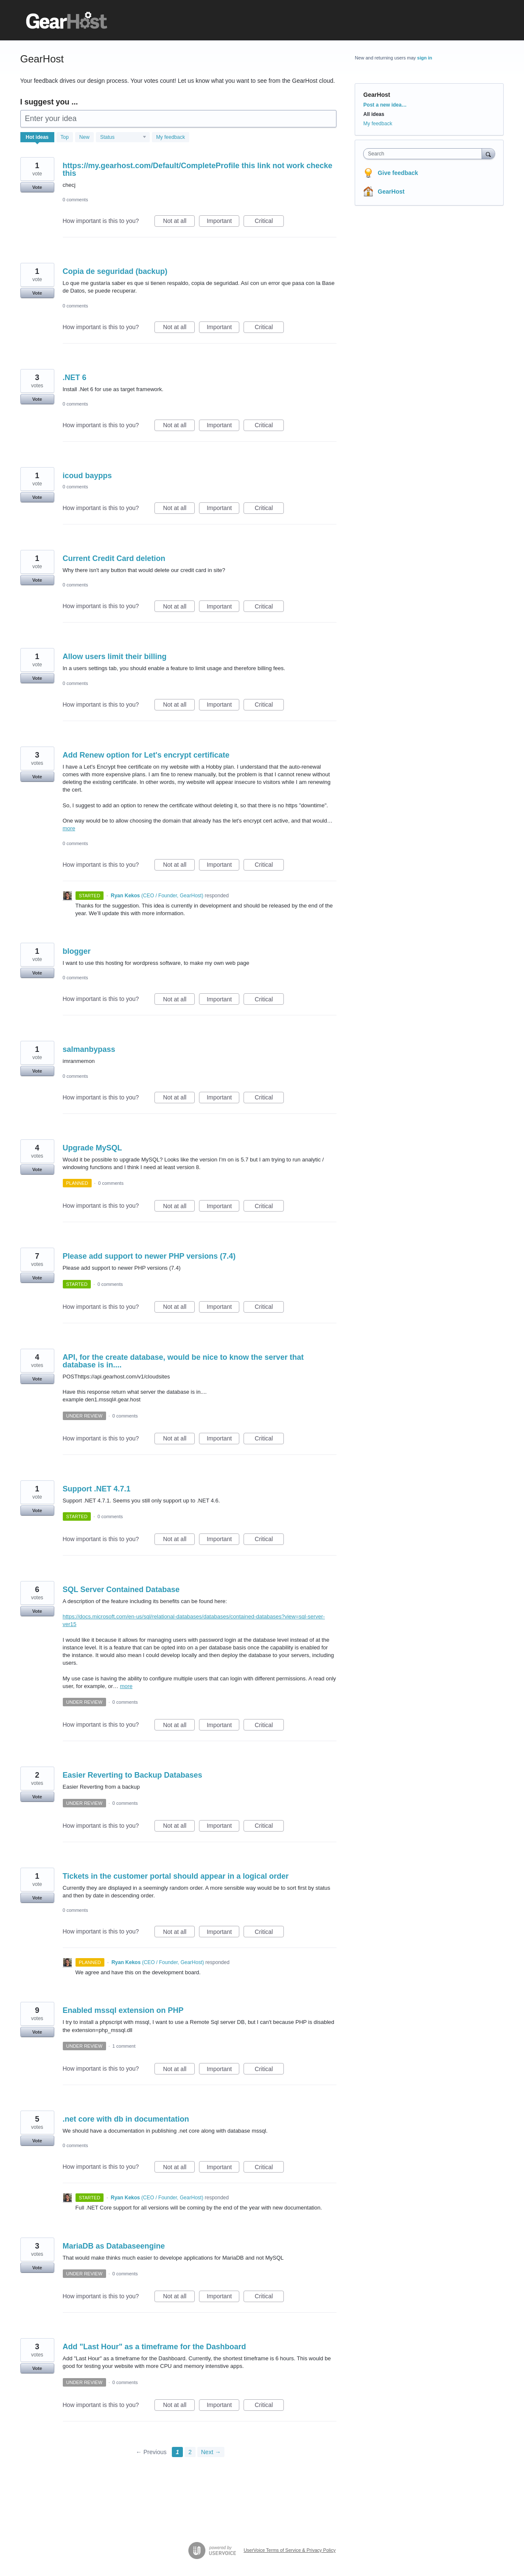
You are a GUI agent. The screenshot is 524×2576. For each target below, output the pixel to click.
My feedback (170, 137)
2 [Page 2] (190, 2452)
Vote (37, 187)
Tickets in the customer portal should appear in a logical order (176, 1876)
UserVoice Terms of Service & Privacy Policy (290, 2550)
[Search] (488, 153)
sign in (424, 57)
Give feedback (398, 172)
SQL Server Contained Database (121, 1589)
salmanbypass (89, 1049)
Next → (211, 2452)
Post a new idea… (384, 105)
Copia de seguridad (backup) (115, 271)
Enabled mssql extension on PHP (123, 2010)
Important (223, 222)
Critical (269, 222)
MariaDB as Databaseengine (114, 2246)
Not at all (179, 222)
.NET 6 (75, 377)
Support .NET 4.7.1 (97, 1489)
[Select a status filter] (123, 138)
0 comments (75, 199)
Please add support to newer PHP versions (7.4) (149, 1256)
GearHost (391, 191)
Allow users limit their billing (115, 656)
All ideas (373, 114)
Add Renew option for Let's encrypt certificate (146, 755)
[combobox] (424, 154)
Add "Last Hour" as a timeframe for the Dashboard (154, 2346)
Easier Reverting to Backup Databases (132, 1775)
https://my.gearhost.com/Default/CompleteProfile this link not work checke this (198, 169)
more (69, 828)
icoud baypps (87, 475)
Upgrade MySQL (92, 1148)
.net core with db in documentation (126, 2119)
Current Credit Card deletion (114, 558)
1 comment (123, 2046)
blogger (77, 951)
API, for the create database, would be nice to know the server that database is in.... (183, 1361)
